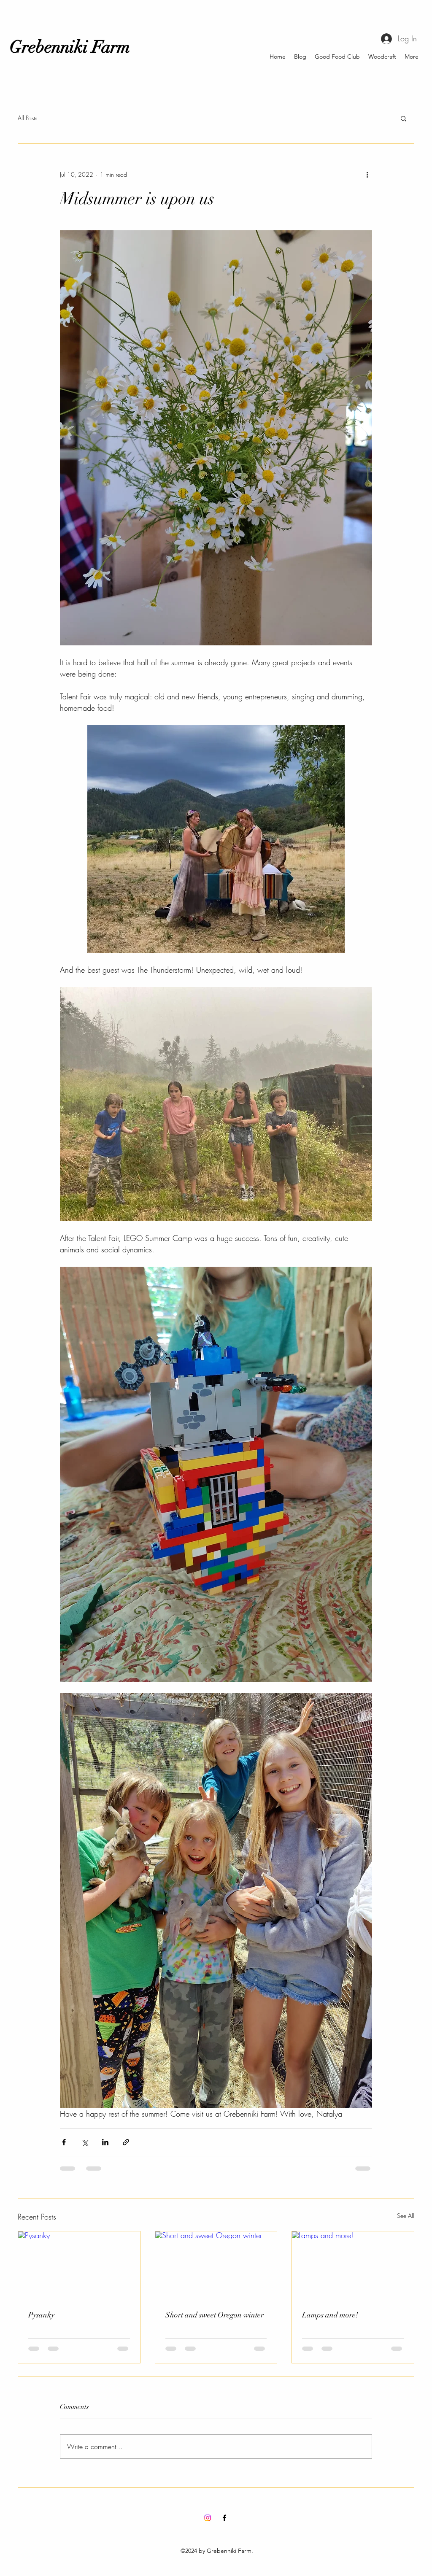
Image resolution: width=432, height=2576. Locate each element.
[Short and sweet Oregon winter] (216, 2265)
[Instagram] (207, 2518)
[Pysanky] (79, 2265)
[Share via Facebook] (64, 2142)
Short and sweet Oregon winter (214, 2315)
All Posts (27, 118)
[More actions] (367, 174)
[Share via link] (126, 2142)
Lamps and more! (330, 2315)
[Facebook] (224, 2518)
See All (405, 2216)
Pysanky (41, 2315)
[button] (404, 118)
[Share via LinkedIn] (105, 2142)
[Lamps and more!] (353, 2265)
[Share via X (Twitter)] (85, 2142)
